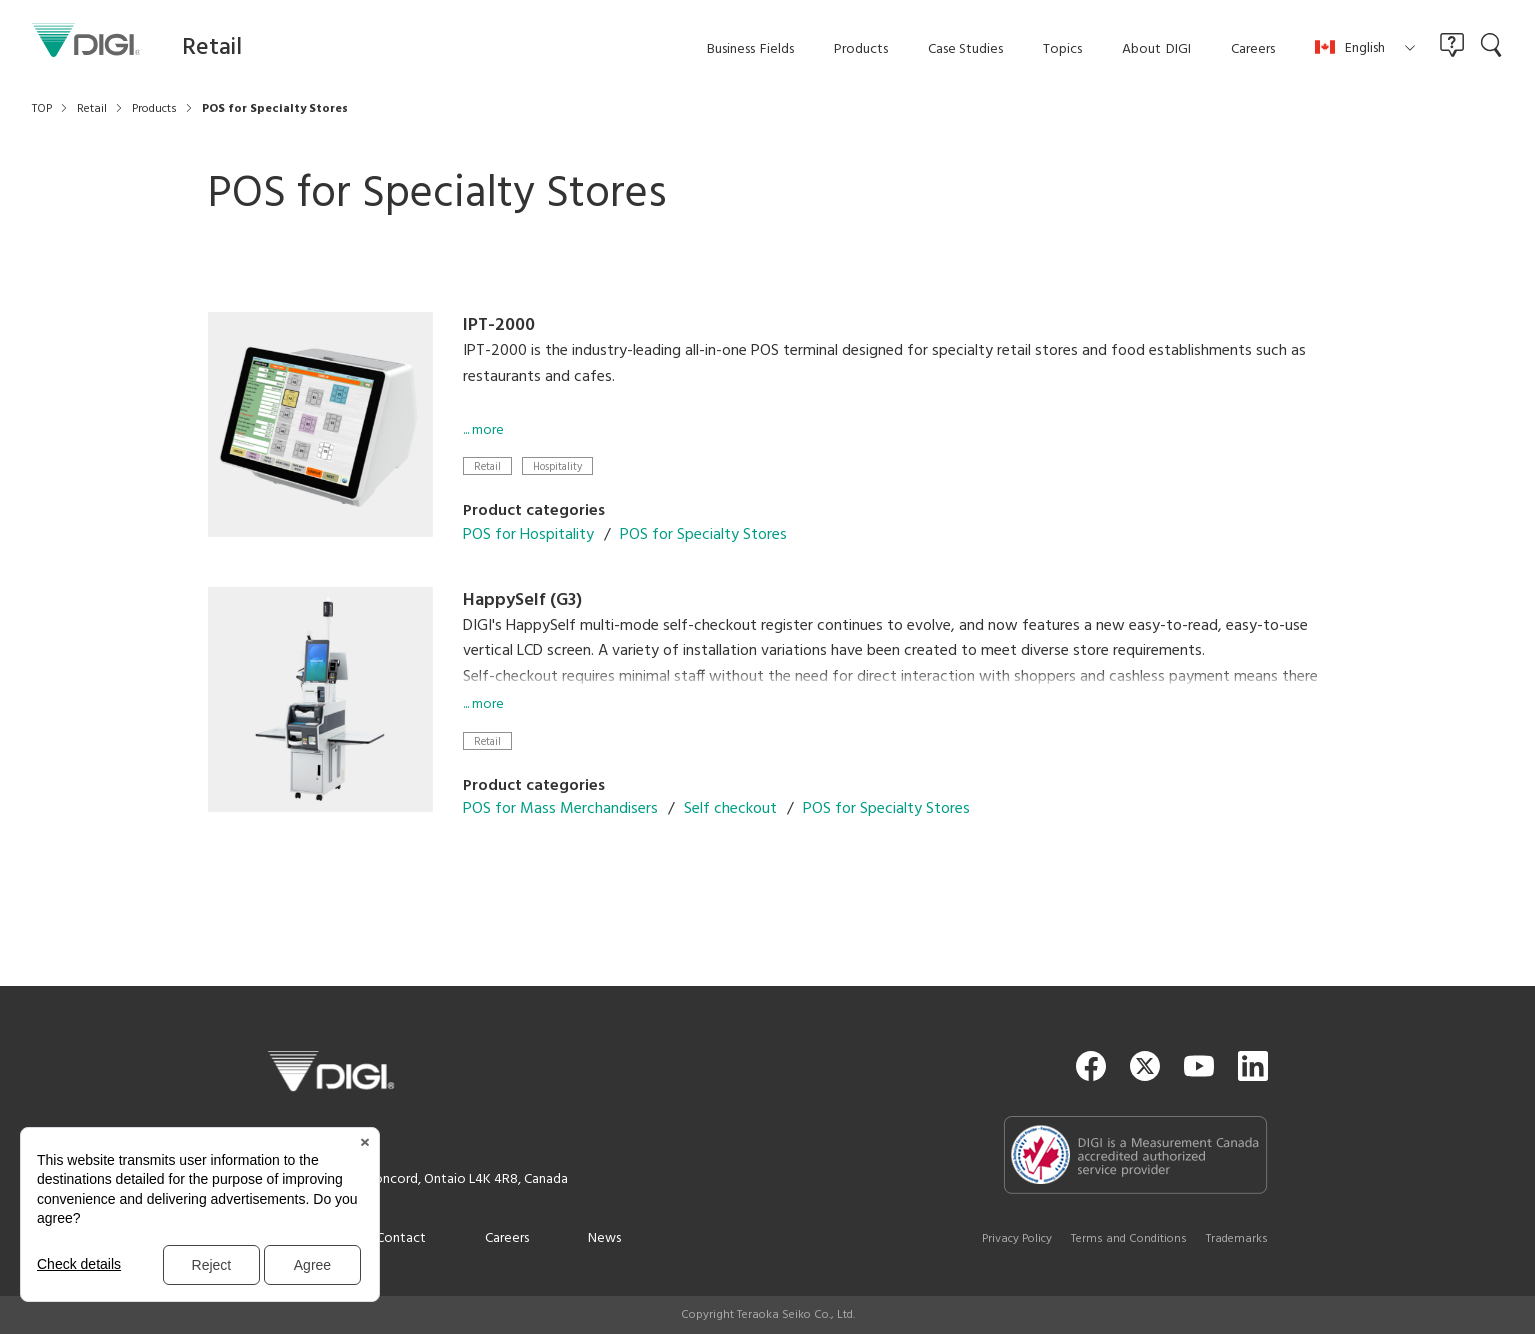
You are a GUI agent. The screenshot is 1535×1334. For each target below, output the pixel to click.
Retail (487, 466)
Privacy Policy (1017, 1239)
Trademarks (1237, 1239)
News (604, 1238)
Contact (401, 1238)
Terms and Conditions (1129, 1239)
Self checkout (730, 809)
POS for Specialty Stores (703, 535)
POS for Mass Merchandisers (560, 809)
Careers (507, 1238)
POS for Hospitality (528, 535)
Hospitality (557, 466)
